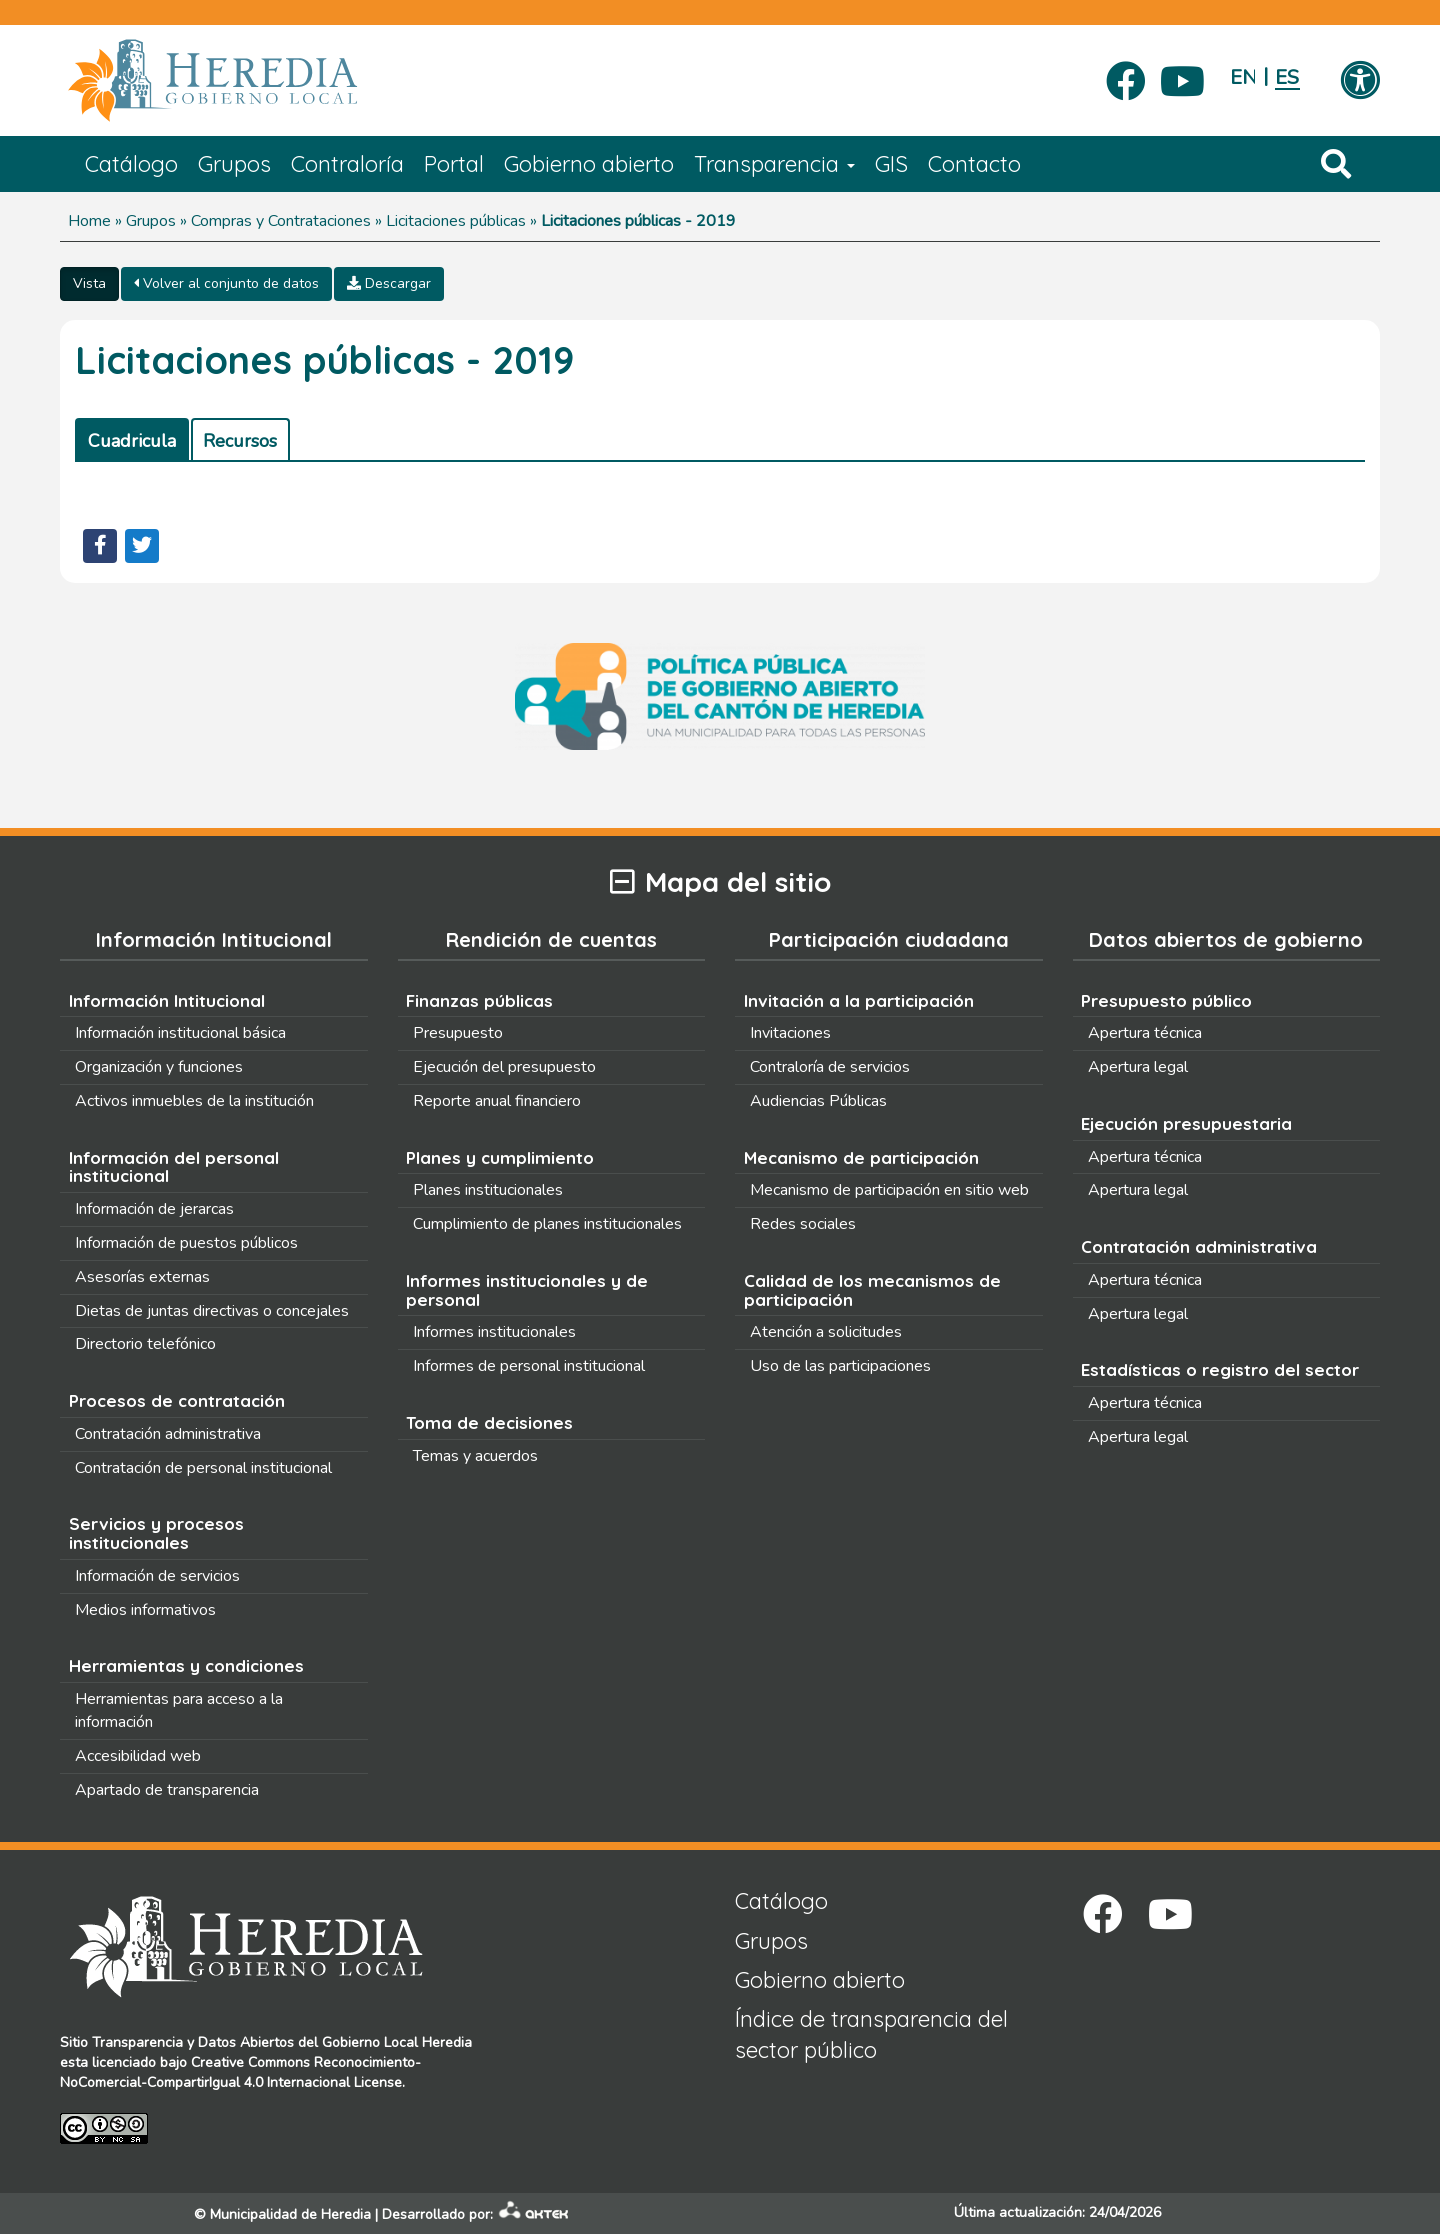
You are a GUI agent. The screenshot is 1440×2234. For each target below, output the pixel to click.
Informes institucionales (494, 1332)
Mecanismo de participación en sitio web (889, 1190)
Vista (89, 283)
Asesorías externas (142, 1277)
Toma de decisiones (489, 1422)
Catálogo (131, 164)
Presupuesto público (1166, 1000)
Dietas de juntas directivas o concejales (212, 1311)
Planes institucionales (488, 1190)
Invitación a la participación (859, 1000)
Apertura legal (1138, 1067)
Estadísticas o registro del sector (1220, 1369)
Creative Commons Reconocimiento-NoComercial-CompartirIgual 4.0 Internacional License (240, 2072)
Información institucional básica (180, 1033)
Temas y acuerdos (475, 1456)
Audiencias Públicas (818, 1101)
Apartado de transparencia (167, 1790)
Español (1287, 77)
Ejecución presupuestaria (1186, 1123)
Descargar (389, 283)
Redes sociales (803, 1224)
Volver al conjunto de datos (226, 283)
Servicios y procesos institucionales (156, 1533)
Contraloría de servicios (830, 1067)
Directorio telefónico (145, 1344)
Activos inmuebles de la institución (194, 1101)
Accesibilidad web (138, 1756)
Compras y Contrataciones (281, 221)
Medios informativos (145, 1610)
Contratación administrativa (168, 1434)
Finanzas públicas (479, 1000)
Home (89, 221)
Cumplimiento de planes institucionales (547, 1224)
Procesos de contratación (177, 1400)
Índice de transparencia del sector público (871, 2034)
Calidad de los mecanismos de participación (872, 1290)
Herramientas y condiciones (186, 1665)
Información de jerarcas (154, 1209)
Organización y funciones (159, 1067)
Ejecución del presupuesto (504, 1067)
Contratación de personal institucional (203, 1468)
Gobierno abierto (589, 164)
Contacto (974, 164)
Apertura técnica (1145, 1033)
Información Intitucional (167, 1000)
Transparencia (774, 164)
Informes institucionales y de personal (527, 1290)
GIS (891, 164)
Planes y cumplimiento (500, 1157)
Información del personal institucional (174, 1167)
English (1242, 77)
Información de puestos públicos (186, 1243)
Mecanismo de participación (861, 1157)
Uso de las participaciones (840, 1366)
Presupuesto (458, 1033)
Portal (454, 164)
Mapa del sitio (720, 882)
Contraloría (347, 164)
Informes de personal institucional (529, 1366)
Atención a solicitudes (826, 1332)
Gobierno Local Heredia (397, 2042)
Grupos (234, 164)
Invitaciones (790, 1033)
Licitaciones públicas (456, 221)
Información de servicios (157, 1576)
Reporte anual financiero (497, 1101)
